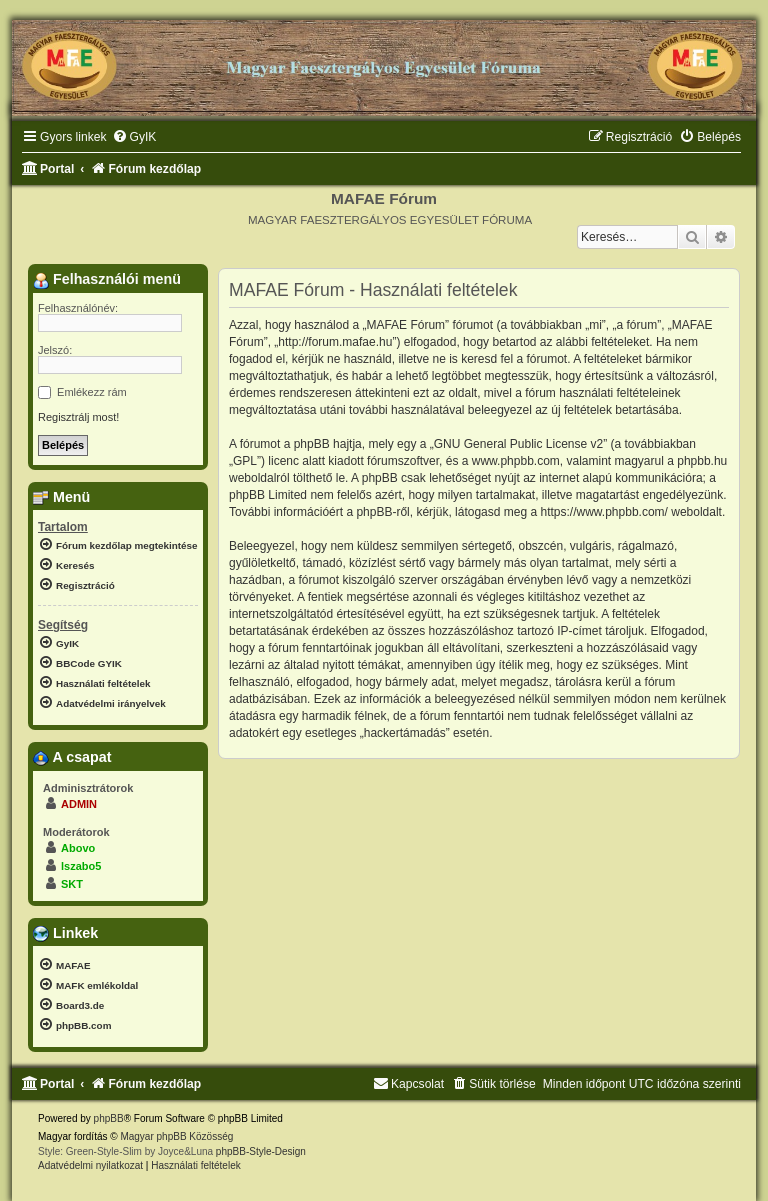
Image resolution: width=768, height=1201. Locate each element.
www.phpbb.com (516, 461)
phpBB (109, 1118)
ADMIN (79, 804)
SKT (72, 884)
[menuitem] (134, 137)
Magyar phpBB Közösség (176, 1136)
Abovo (78, 848)
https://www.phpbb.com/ (604, 512)
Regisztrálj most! (78, 417)
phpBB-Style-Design (261, 1151)
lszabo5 (81, 866)
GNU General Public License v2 (518, 444)
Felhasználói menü (107, 279)
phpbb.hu (702, 461)
